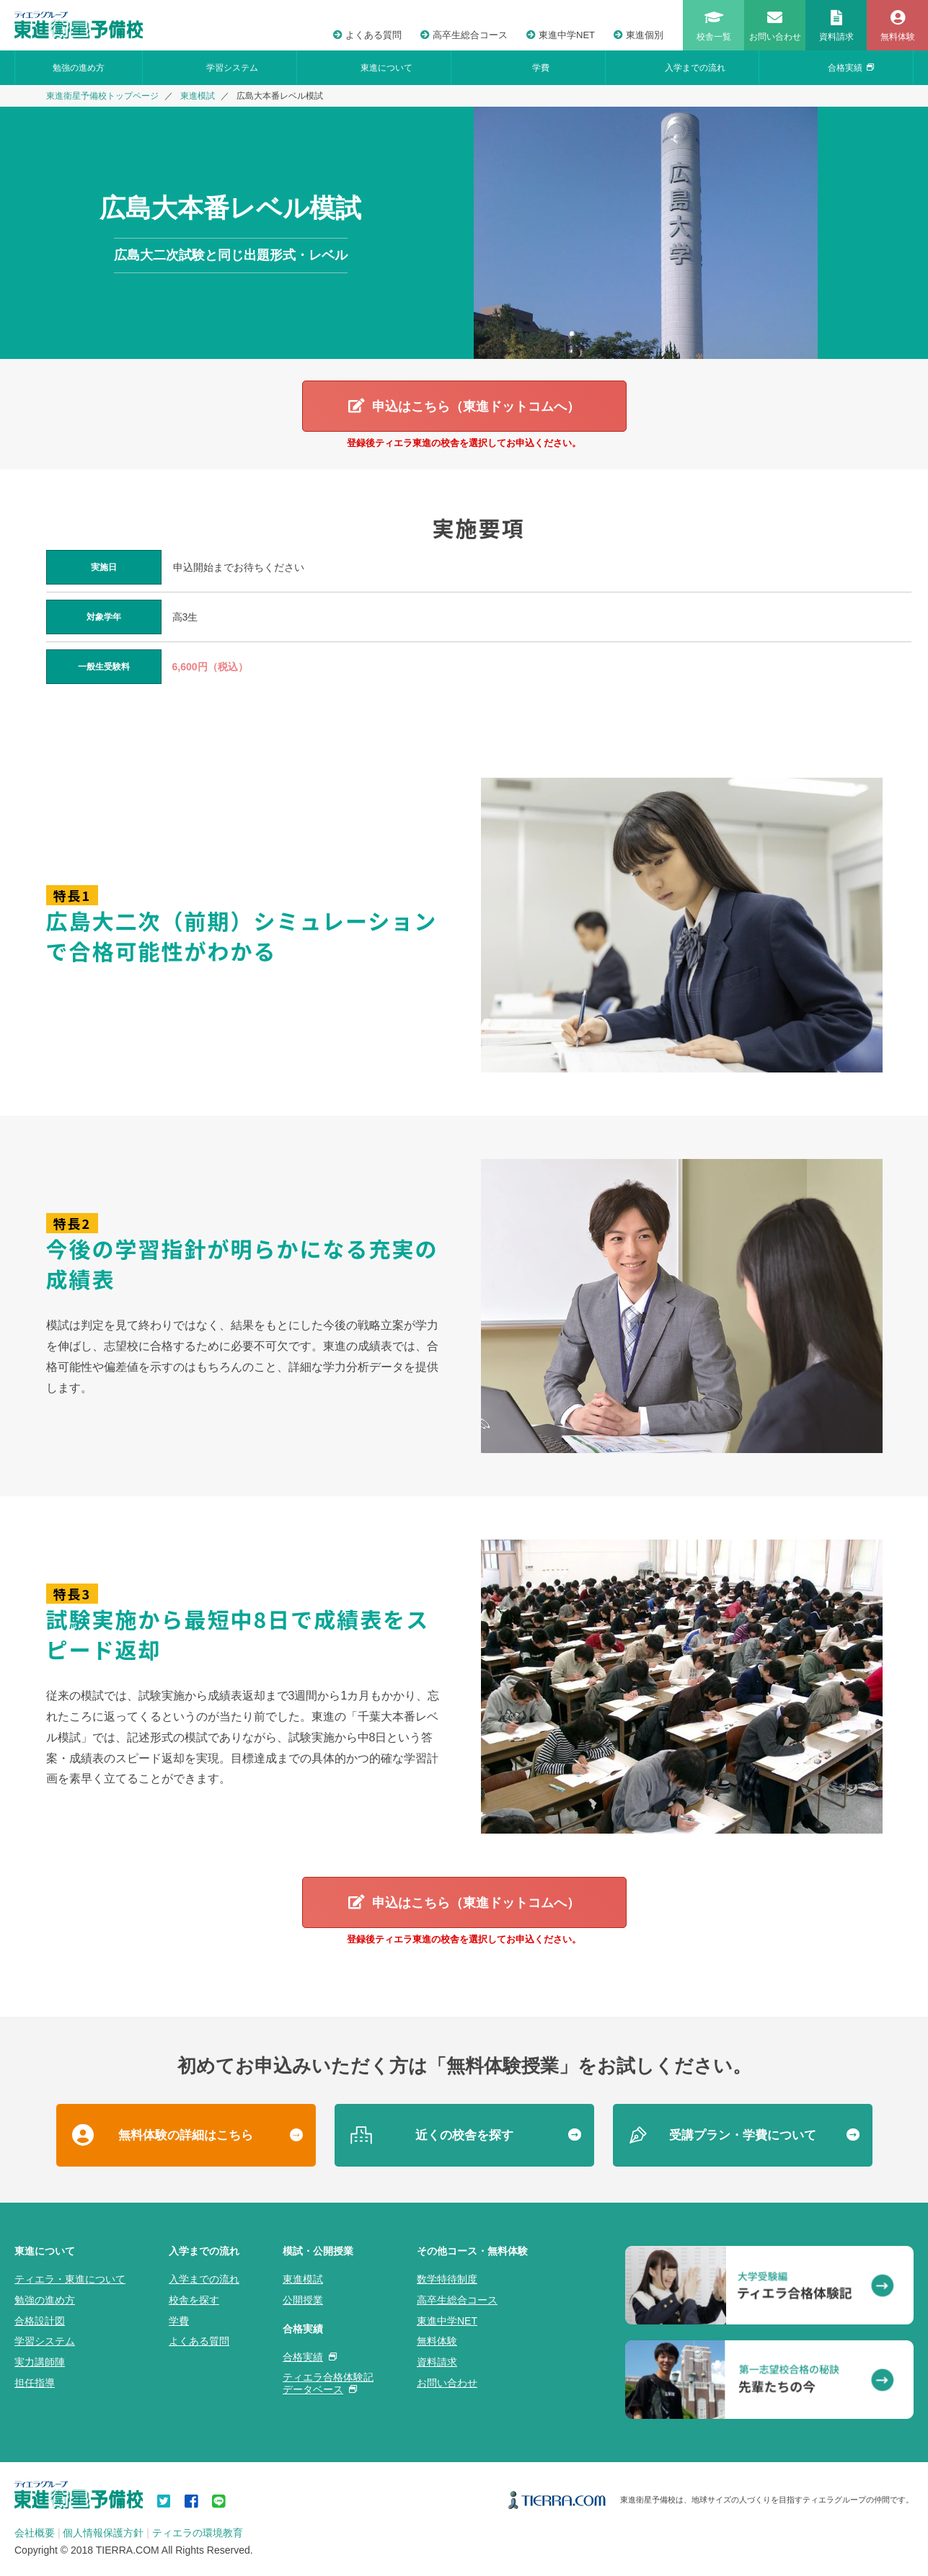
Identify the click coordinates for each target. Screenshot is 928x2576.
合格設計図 (39, 2322)
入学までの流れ (695, 68)
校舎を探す (194, 2301)
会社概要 (34, 2535)
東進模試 (197, 96)
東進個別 (638, 35)
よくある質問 (367, 35)
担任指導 (34, 2385)
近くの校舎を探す (464, 2137)
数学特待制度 (447, 2281)
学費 (540, 68)
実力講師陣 (39, 2364)
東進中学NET (560, 35)
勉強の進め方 (79, 68)
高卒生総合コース (464, 35)
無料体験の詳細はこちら (185, 2137)
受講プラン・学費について (742, 2137)
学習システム (232, 68)
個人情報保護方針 (103, 2535)
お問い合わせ (447, 2385)
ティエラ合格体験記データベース (328, 2385)
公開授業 (303, 2301)
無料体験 (437, 2343)
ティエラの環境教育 (197, 2535)
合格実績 (851, 68)
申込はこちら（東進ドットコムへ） (476, 407)
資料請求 (437, 2364)
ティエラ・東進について (69, 2281)
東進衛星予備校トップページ (102, 96)
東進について (386, 68)
